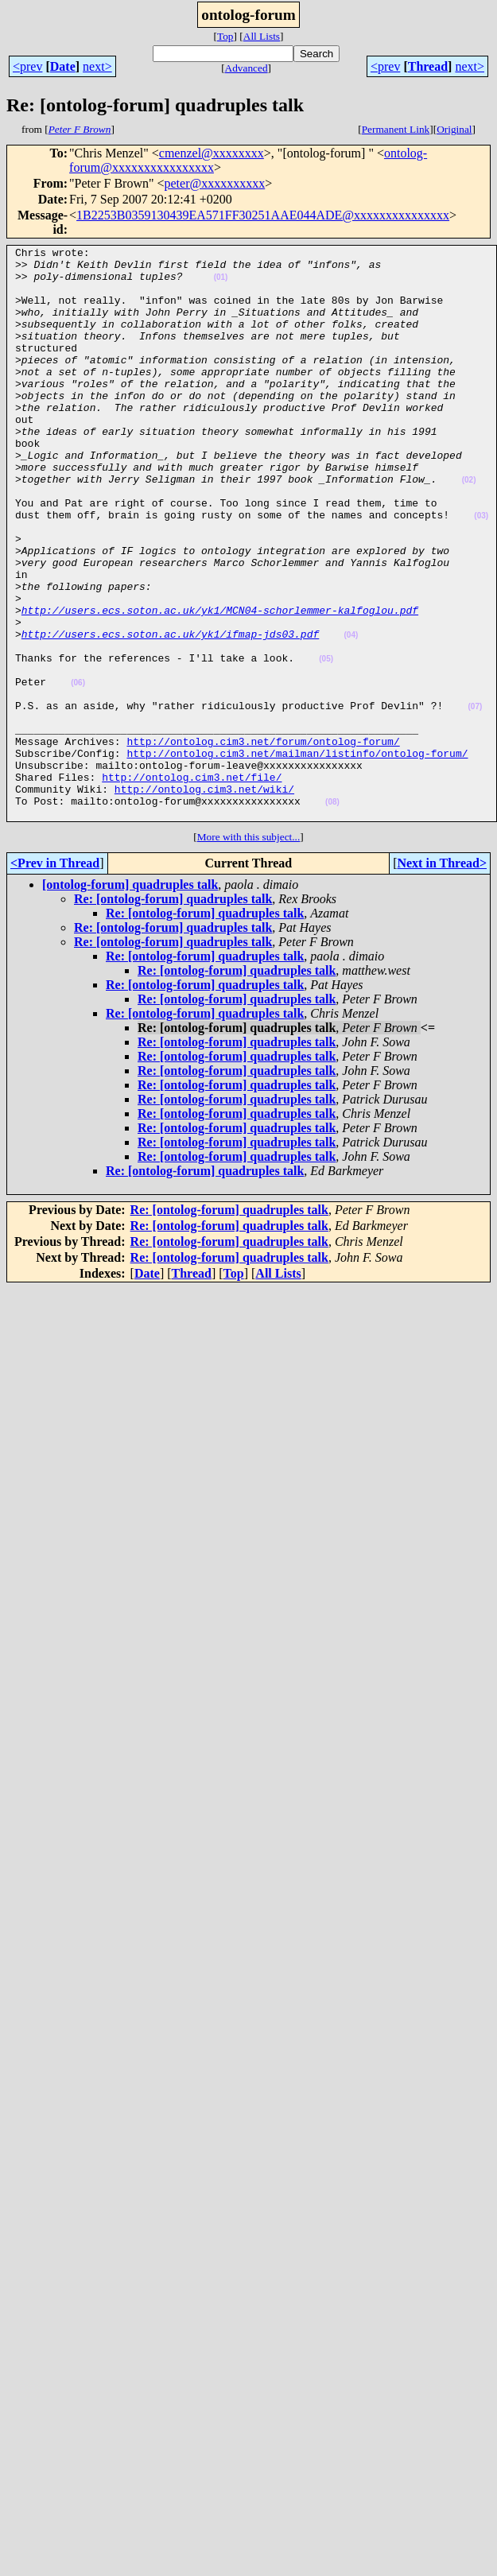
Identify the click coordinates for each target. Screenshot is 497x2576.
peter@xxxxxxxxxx (215, 183)
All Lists (261, 36)
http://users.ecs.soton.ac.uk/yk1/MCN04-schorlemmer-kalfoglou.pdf (219, 684)
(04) (351, 713)
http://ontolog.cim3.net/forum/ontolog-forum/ (262, 841)
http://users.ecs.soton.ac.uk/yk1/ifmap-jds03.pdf (170, 712)
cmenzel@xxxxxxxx (211, 153)
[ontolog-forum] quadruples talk (130, 999)
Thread (428, 66)
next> (97, 66)
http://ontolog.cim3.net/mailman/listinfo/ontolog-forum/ (297, 855)
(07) (475, 799)
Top (225, 36)
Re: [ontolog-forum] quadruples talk (173, 1013)
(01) (221, 284)
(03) (481, 570)
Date (63, 66)
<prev (27, 66)
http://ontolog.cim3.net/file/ (192, 884)
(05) (326, 742)
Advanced (246, 68)
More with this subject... (249, 951)
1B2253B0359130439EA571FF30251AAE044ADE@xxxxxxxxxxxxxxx (262, 215)
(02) (469, 527)
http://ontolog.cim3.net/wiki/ (204, 898)
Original (454, 129)
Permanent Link (396, 129)
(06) (78, 770)
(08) (332, 914)
